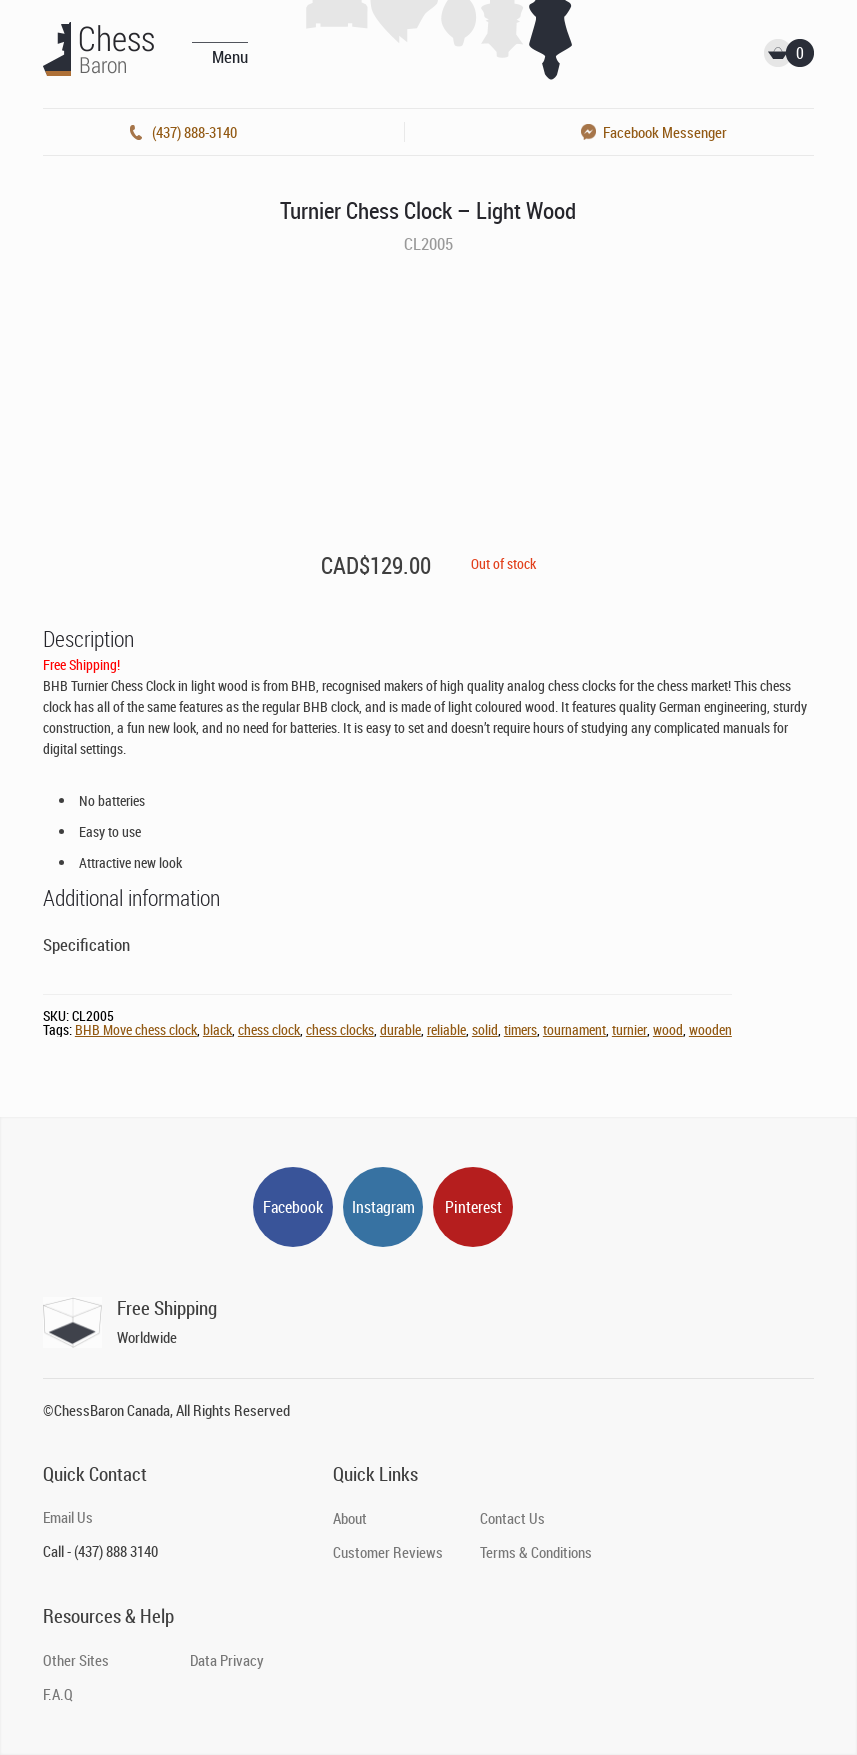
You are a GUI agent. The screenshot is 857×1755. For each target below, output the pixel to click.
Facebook (293, 1207)
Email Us (68, 1517)
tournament (574, 1029)
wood (668, 1029)
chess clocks (340, 1029)
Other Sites (76, 1660)
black (217, 1029)
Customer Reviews (388, 1552)
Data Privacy (227, 1660)
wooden (710, 1029)
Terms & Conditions (536, 1552)
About (350, 1518)
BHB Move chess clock (136, 1029)
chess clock (269, 1029)
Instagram (383, 1207)
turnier (629, 1029)
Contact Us (512, 1518)
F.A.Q (58, 1694)
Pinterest (473, 1207)
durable (400, 1029)
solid (485, 1029)
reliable (446, 1029)
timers (520, 1029)
